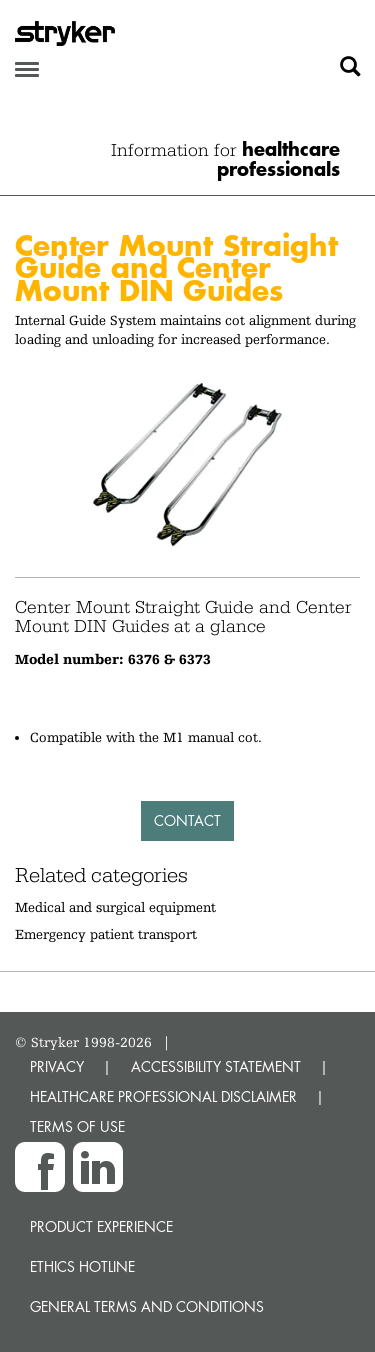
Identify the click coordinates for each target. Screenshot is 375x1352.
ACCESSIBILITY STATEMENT (216, 1066)
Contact (187, 820)
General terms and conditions (147, 1306)
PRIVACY (57, 1066)
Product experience (101, 1226)
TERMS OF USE (77, 1126)
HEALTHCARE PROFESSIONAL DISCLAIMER (163, 1096)
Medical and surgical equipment (115, 907)
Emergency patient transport (106, 934)
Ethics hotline (82, 1266)
